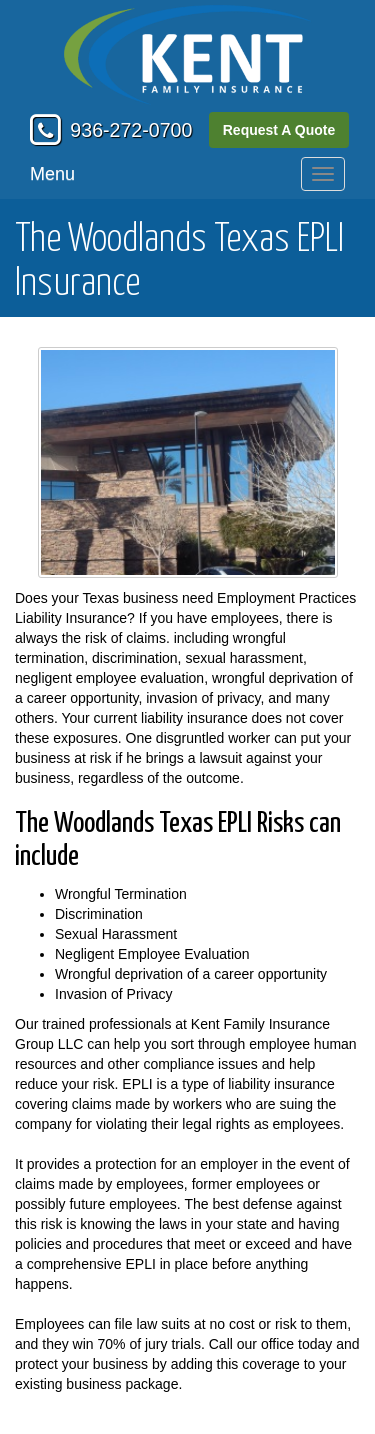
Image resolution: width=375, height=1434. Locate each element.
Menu (52, 174)
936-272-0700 (131, 130)
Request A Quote (279, 130)
